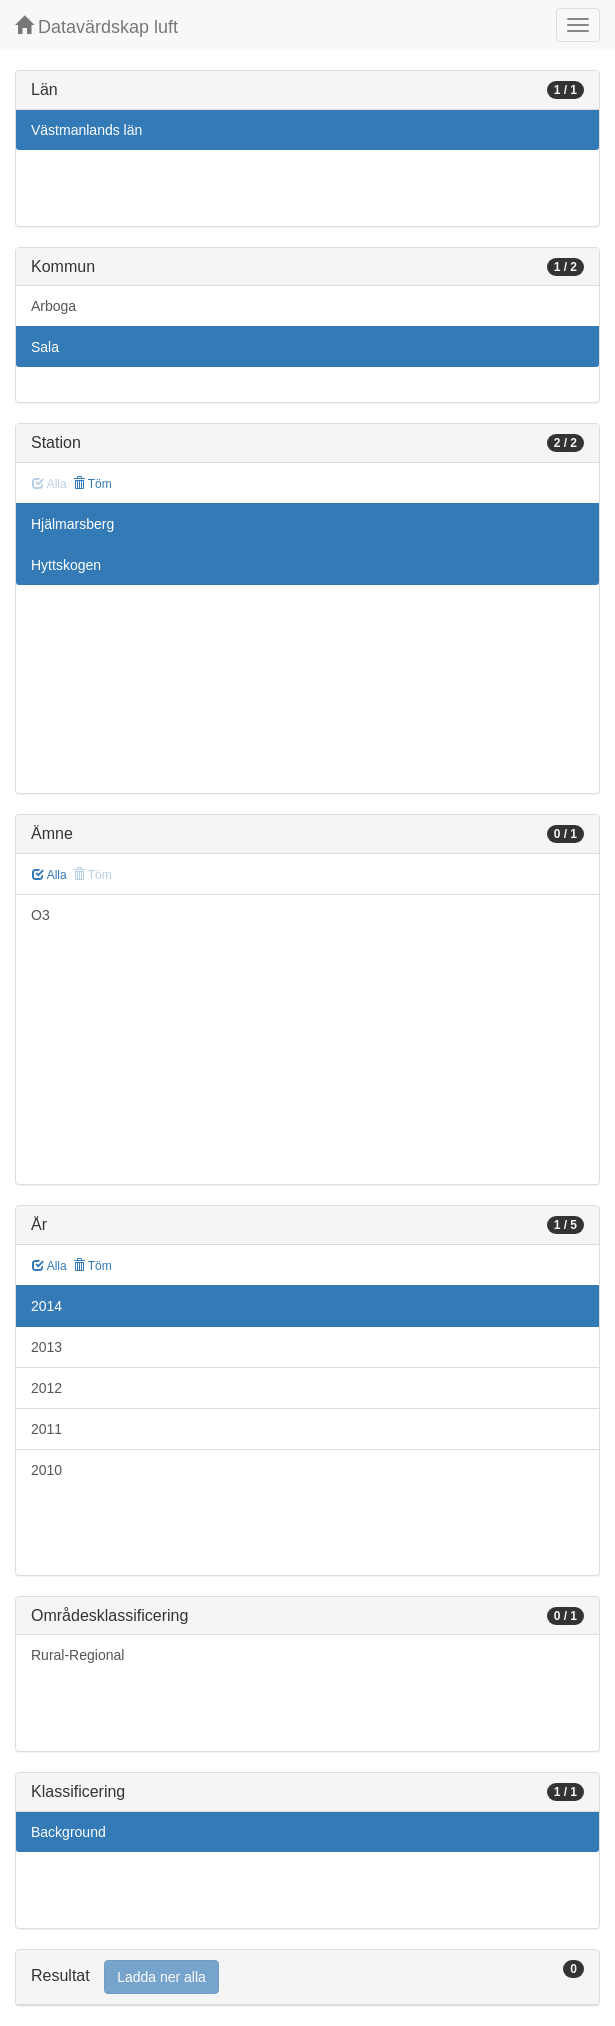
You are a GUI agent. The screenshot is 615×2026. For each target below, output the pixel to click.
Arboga (53, 306)
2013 (46, 1347)
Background (68, 1832)
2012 (46, 1388)
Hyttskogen (66, 565)
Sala (45, 347)
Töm (92, 484)
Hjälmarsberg (72, 524)
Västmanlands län (86, 130)
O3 (40, 915)
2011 (46, 1429)
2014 (46, 1306)
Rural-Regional (77, 1655)
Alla (49, 875)
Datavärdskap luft (96, 26)
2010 (46, 1470)
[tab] (307, 1977)
